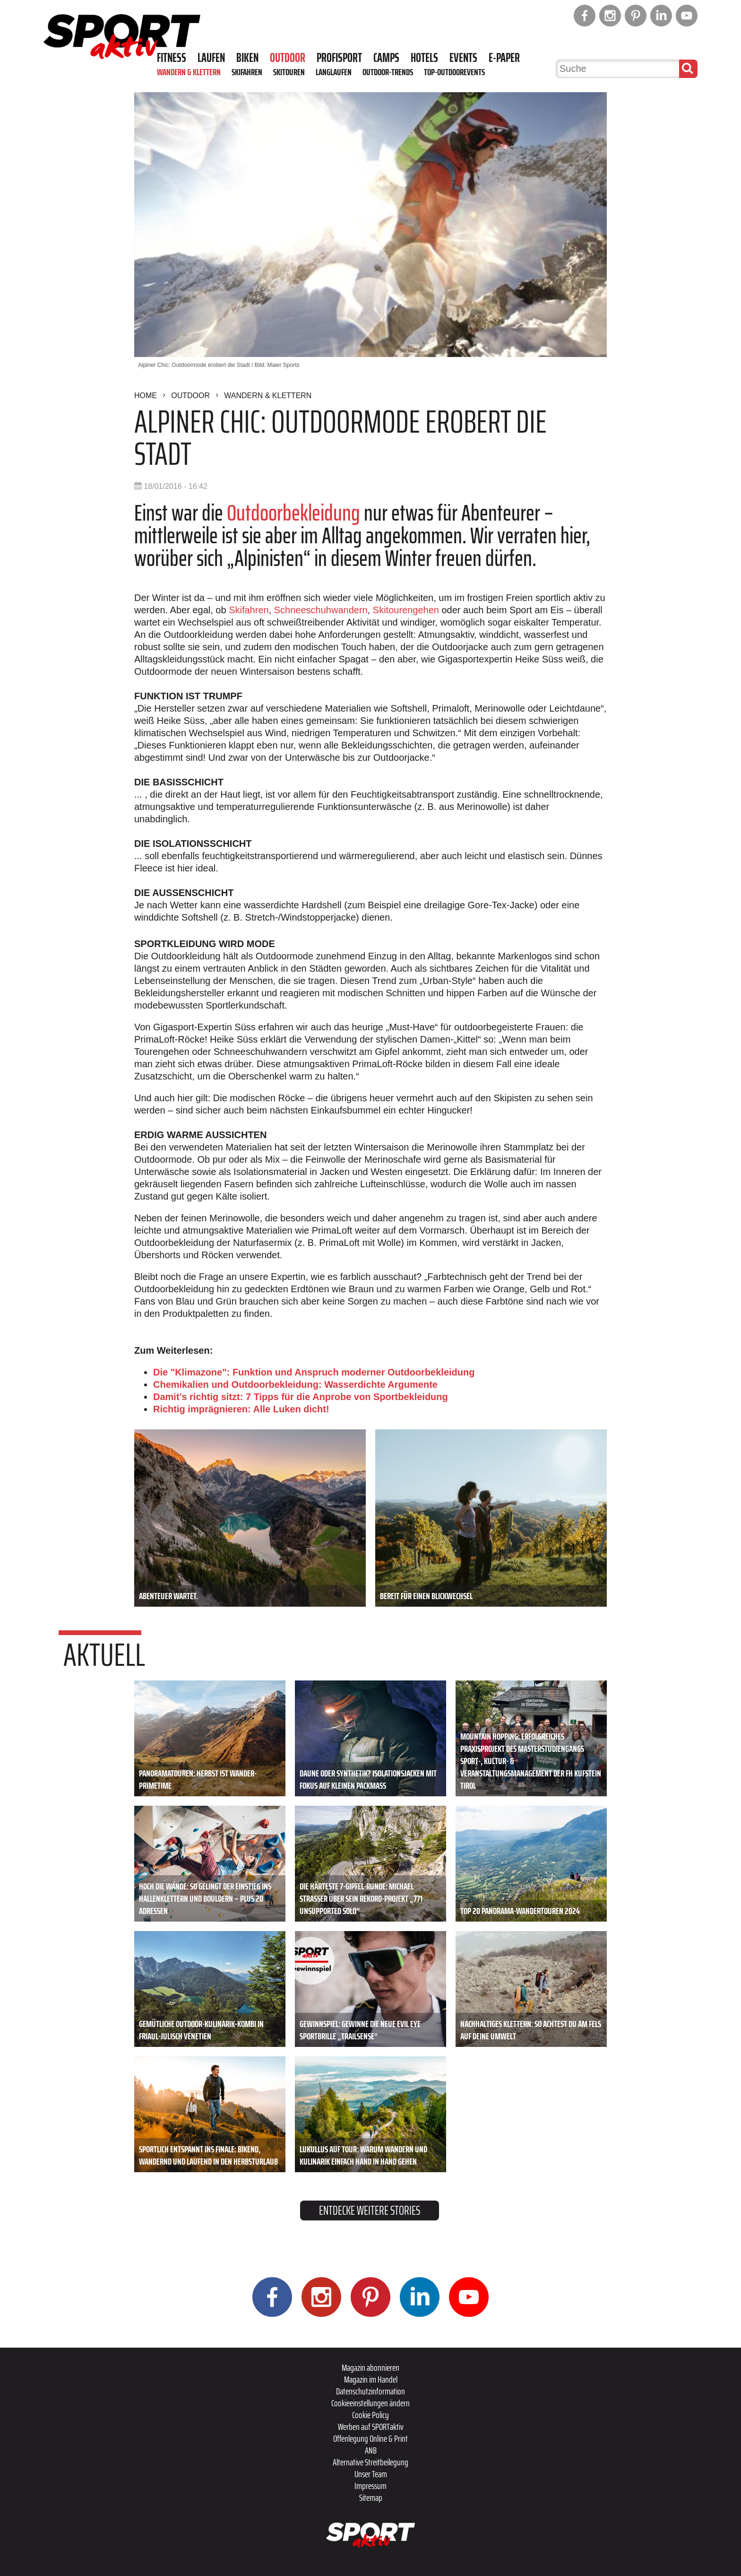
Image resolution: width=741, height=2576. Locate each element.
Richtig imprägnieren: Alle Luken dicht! (241, 1409)
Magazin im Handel (370, 2379)
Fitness (171, 58)
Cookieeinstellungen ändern (370, 2403)
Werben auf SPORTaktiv (371, 2426)
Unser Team (370, 2473)
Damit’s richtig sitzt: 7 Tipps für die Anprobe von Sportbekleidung (300, 1397)
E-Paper (504, 58)
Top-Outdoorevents (454, 72)
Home (145, 396)
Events (463, 58)
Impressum (370, 2485)
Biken (247, 58)
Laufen (211, 58)
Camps (386, 58)
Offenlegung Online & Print (370, 2438)
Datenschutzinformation (370, 2391)
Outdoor (287, 58)
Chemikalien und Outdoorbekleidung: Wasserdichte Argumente (295, 1384)
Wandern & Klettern (189, 72)
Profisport (339, 58)
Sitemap (370, 2497)
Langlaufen (334, 72)
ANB (371, 2450)
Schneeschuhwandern (321, 610)
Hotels (424, 58)
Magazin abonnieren (370, 2367)
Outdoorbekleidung (293, 513)
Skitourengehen (406, 610)
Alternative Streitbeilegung (370, 2462)
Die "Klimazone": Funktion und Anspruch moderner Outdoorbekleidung (313, 1372)
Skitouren (289, 72)
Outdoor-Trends (387, 72)
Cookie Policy (370, 2414)
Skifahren (247, 72)
